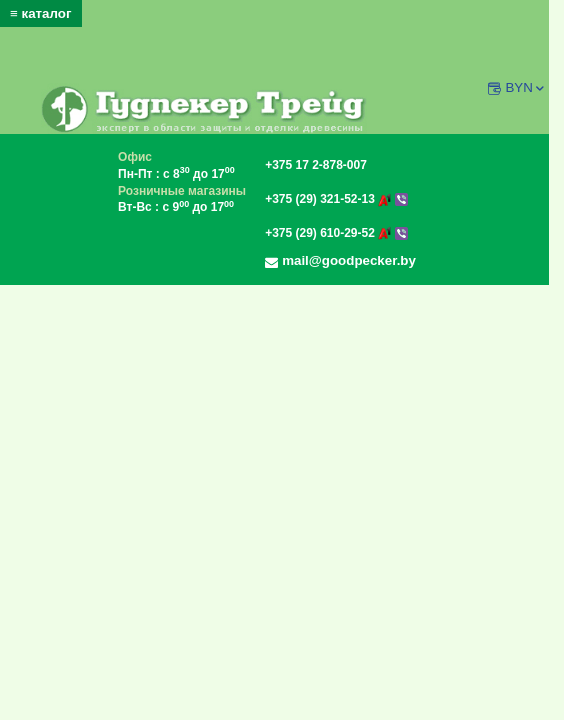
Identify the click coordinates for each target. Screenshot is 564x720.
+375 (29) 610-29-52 (336, 233)
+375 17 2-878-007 (316, 165)
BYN (525, 87)
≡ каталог (41, 13)
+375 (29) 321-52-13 (336, 199)
